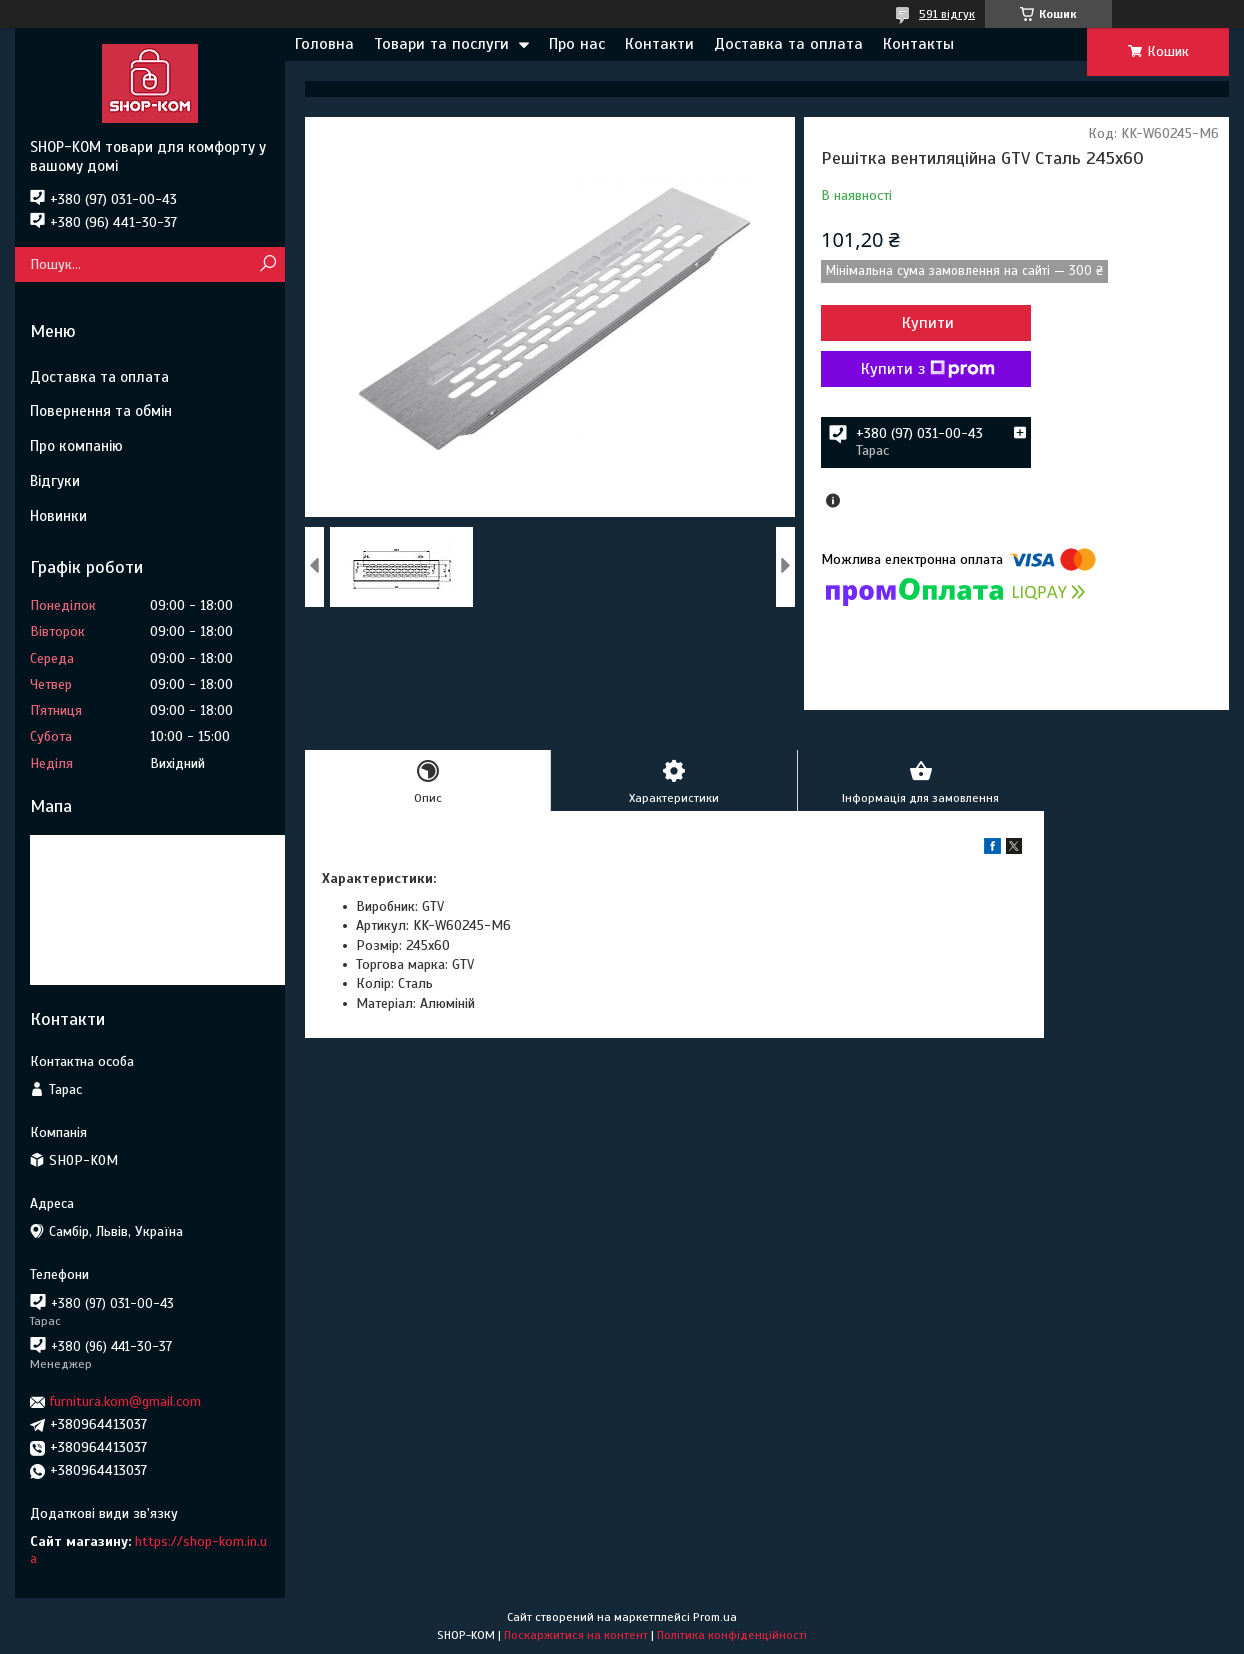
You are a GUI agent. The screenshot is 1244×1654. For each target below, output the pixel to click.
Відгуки (55, 481)
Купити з (928, 369)
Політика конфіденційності (732, 1635)
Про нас (577, 44)
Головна (324, 44)
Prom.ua (715, 1617)
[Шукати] (267, 264)
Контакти (659, 44)
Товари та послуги (441, 44)
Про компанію (76, 446)
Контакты (918, 44)
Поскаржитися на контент (576, 1635)
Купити (928, 323)
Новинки (58, 516)
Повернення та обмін (101, 411)
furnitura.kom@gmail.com (125, 1401)
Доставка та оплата (788, 44)
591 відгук (947, 14)
